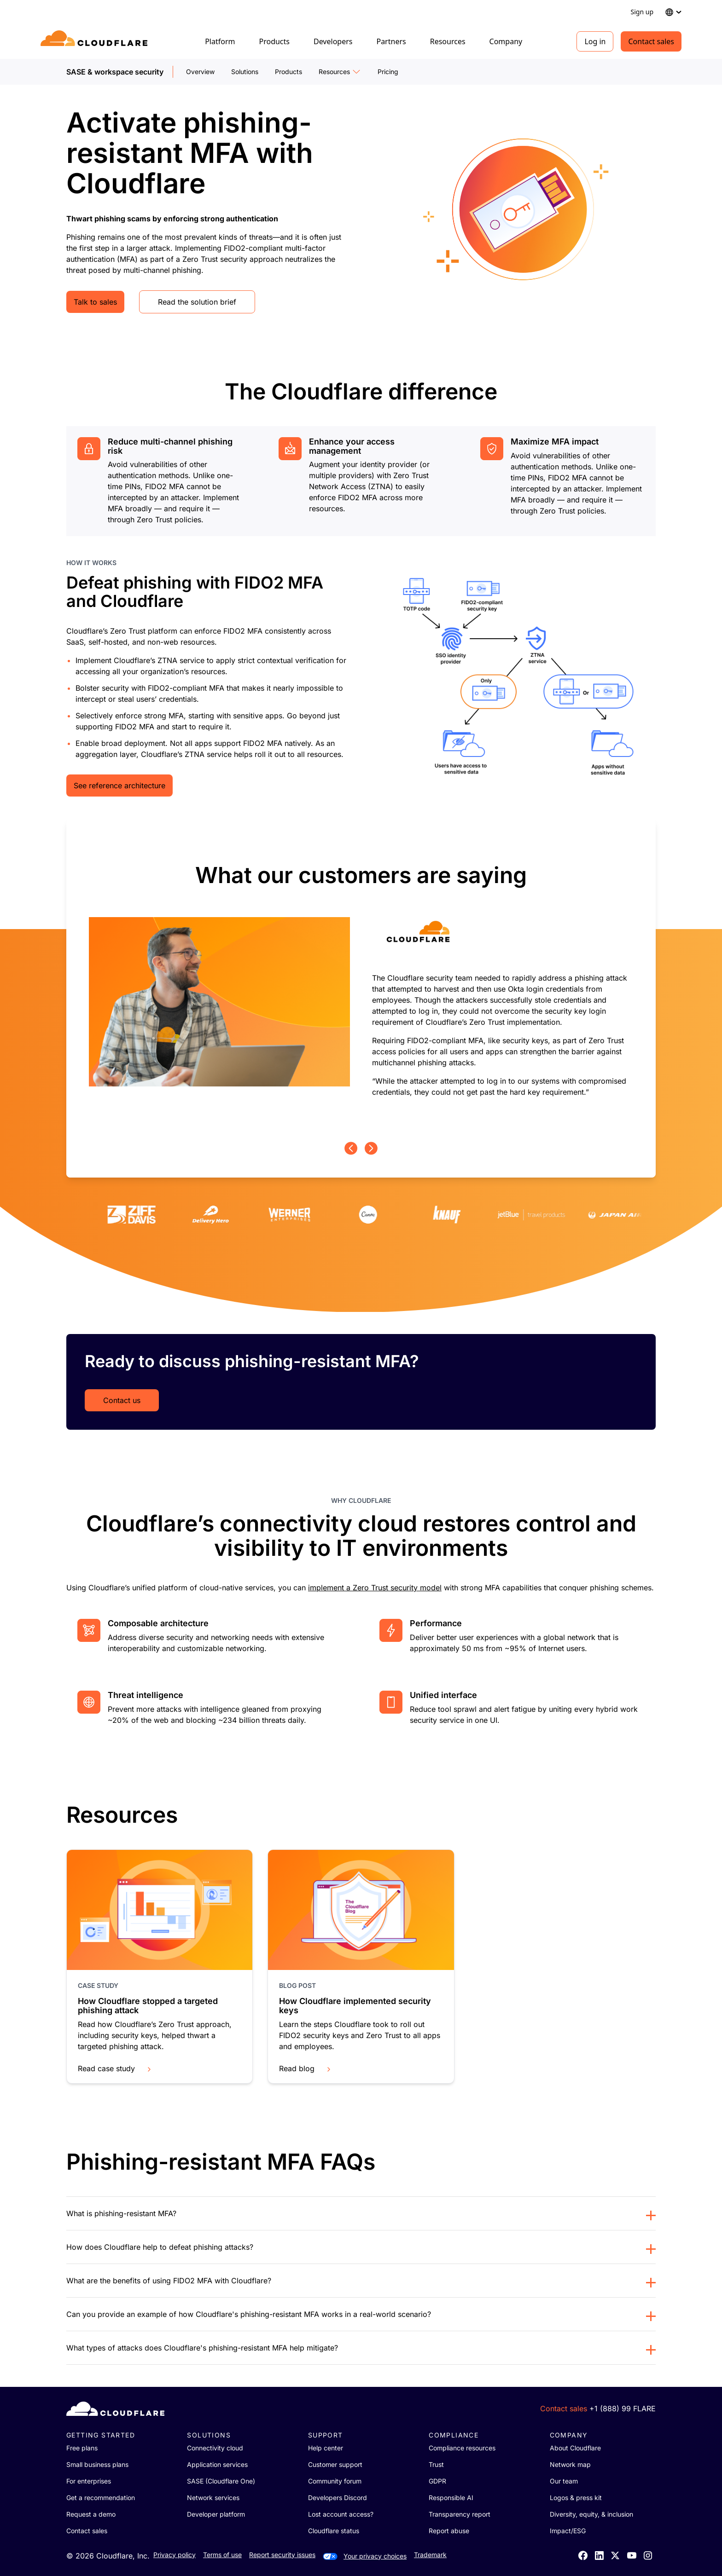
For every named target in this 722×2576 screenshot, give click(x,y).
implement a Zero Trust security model (375, 1587)
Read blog (305, 2068)
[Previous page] (350, 1148)
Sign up (642, 11)
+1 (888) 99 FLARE (622, 2408)
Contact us (121, 1400)
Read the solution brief (197, 301)
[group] (361, 980)
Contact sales (651, 41)
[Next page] (371, 1148)
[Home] (96, 41)
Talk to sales (95, 301)
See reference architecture (119, 785)
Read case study (115, 2068)
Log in (595, 41)
